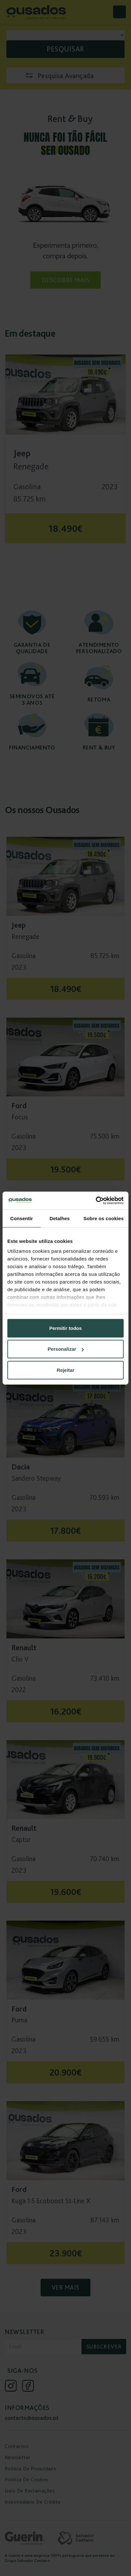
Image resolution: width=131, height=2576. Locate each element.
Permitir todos (65, 1328)
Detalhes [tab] (60, 1218)
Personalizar (66, 1349)
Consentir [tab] (21, 1218)
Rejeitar (65, 1369)
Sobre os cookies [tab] (103, 1218)
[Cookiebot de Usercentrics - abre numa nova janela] (96, 1200)
